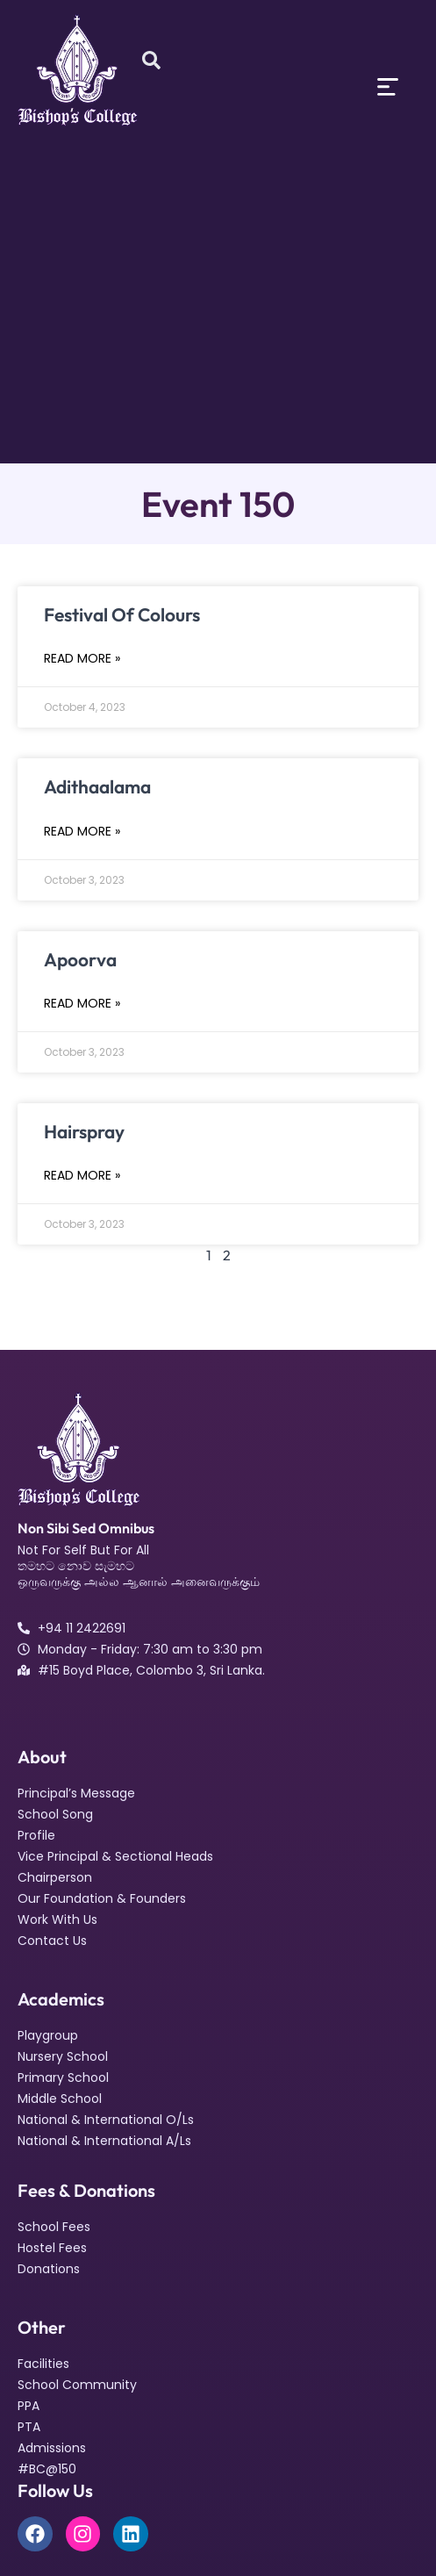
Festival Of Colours (122, 614)
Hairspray (84, 1131)
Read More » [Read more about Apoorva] (82, 1003)
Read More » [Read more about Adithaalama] (82, 831)
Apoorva (80, 959)
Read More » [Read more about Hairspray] (82, 1175)
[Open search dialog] (151, 61)
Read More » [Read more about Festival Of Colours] (82, 658)
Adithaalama (97, 786)
